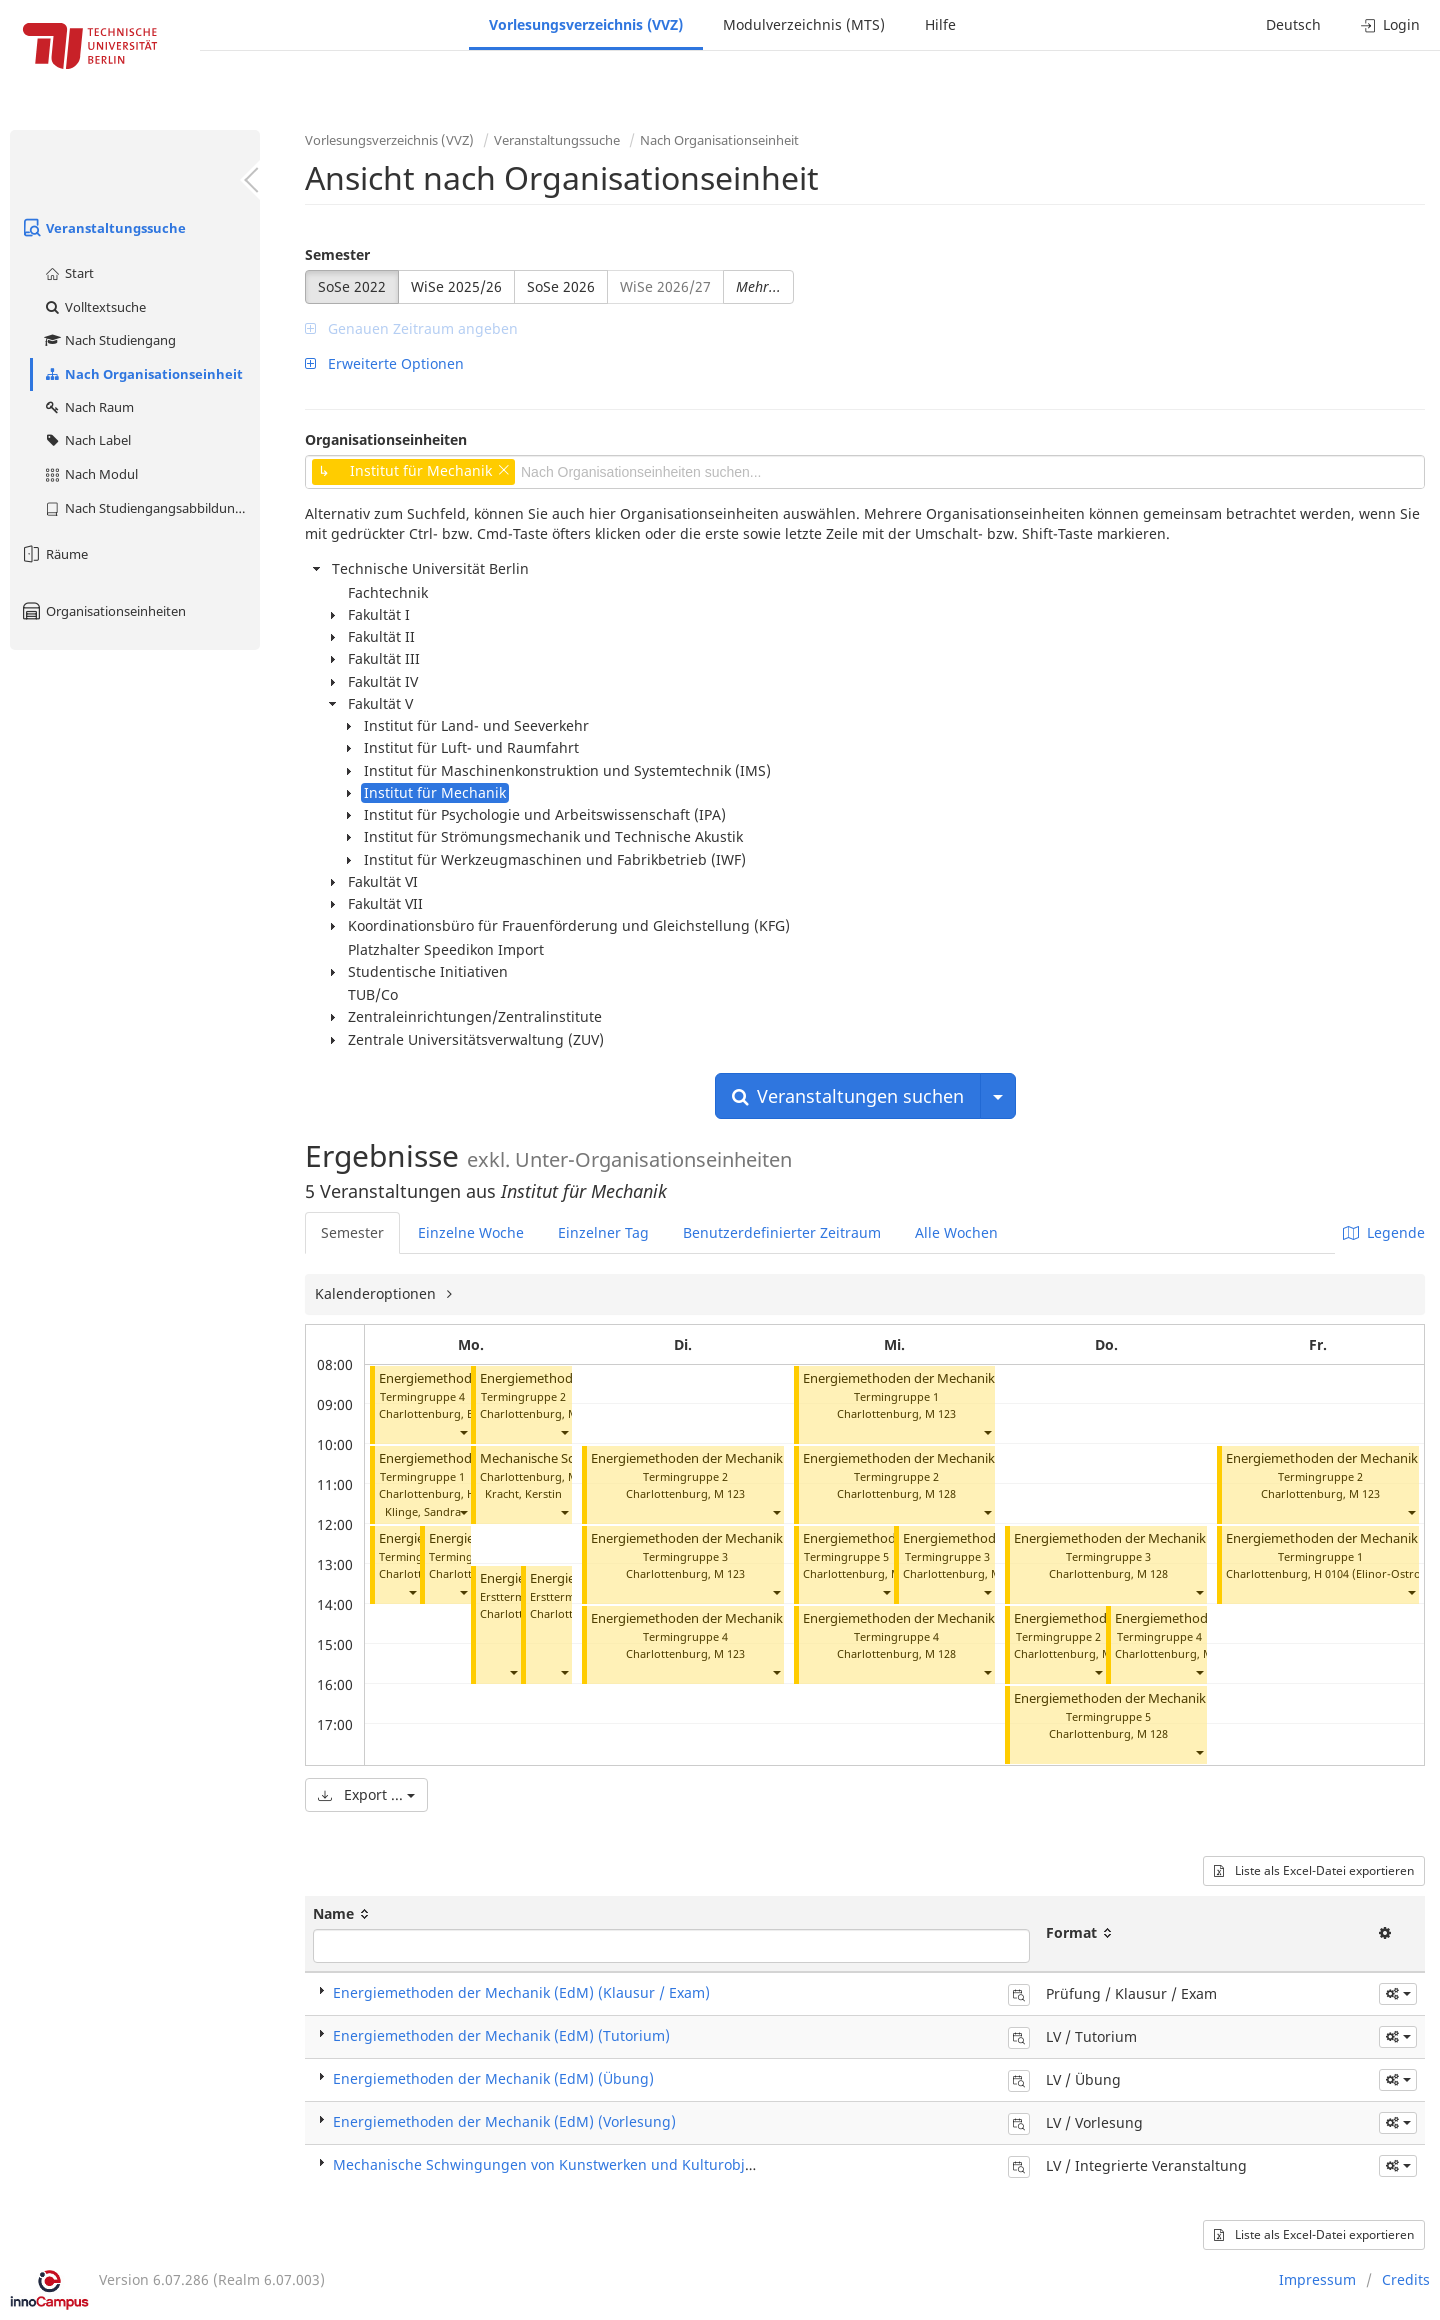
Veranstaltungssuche (103, 228)
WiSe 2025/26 (456, 286)
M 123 (729, 1493)
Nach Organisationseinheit (143, 374)
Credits (1406, 2279)
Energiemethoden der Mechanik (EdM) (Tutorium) (501, 2035)
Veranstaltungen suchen (848, 1096)
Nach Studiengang (109, 340)
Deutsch (1293, 24)
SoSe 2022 (352, 286)
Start (68, 273)
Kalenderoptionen (377, 1293)
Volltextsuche (94, 307)
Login (1390, 24)
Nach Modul (90, 474)
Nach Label (87, 440)
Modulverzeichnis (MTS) (804, 24)
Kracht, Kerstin (523, 1493)
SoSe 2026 (561, 286)
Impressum (1317, 2279)
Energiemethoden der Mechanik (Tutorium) (721, 1458)
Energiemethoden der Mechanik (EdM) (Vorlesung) (504, 2121)
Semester (337, 254)
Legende (1384, 1232)
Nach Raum (88, 407)
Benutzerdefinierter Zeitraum (782, 1232)
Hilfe (940, 24)
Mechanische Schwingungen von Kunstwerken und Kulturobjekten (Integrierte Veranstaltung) (650, 2164)
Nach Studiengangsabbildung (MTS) (151, 508)
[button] (463, 1432)
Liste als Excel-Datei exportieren (1314, 1870)
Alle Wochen (956, 1232)
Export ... (366, 1794)
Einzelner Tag (603, 1232)
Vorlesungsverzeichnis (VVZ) (586, 24)
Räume (54, 554)
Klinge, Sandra (423, 1511)
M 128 (940, 1493)
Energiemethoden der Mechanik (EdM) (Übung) (493, 2078)
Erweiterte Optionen (384, 363)
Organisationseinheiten (103, 611)
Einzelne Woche (471, 1232)
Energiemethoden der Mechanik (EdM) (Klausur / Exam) (521, 1992)
